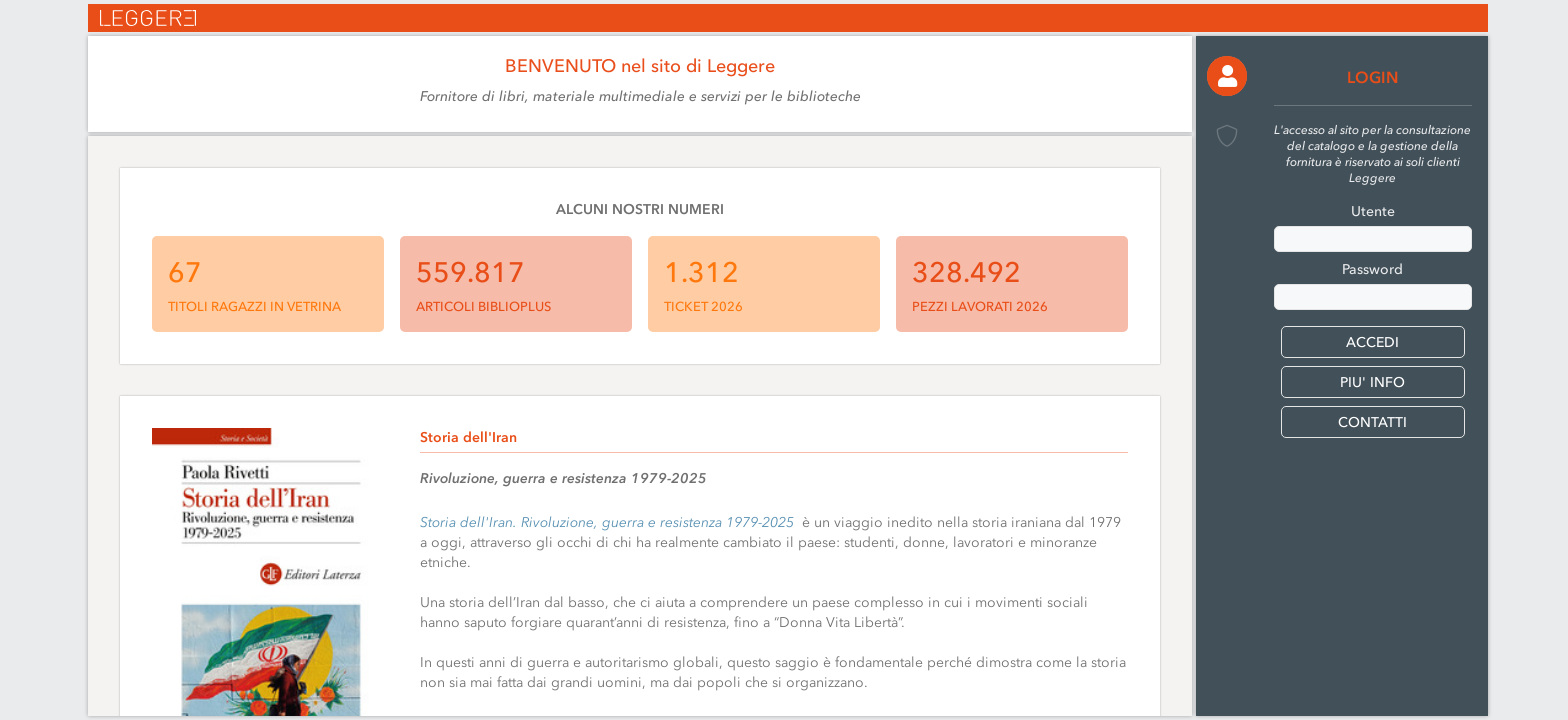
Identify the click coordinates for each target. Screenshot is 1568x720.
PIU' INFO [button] (1372, 382)
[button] (1227, 76)
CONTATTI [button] (1372, 422)
